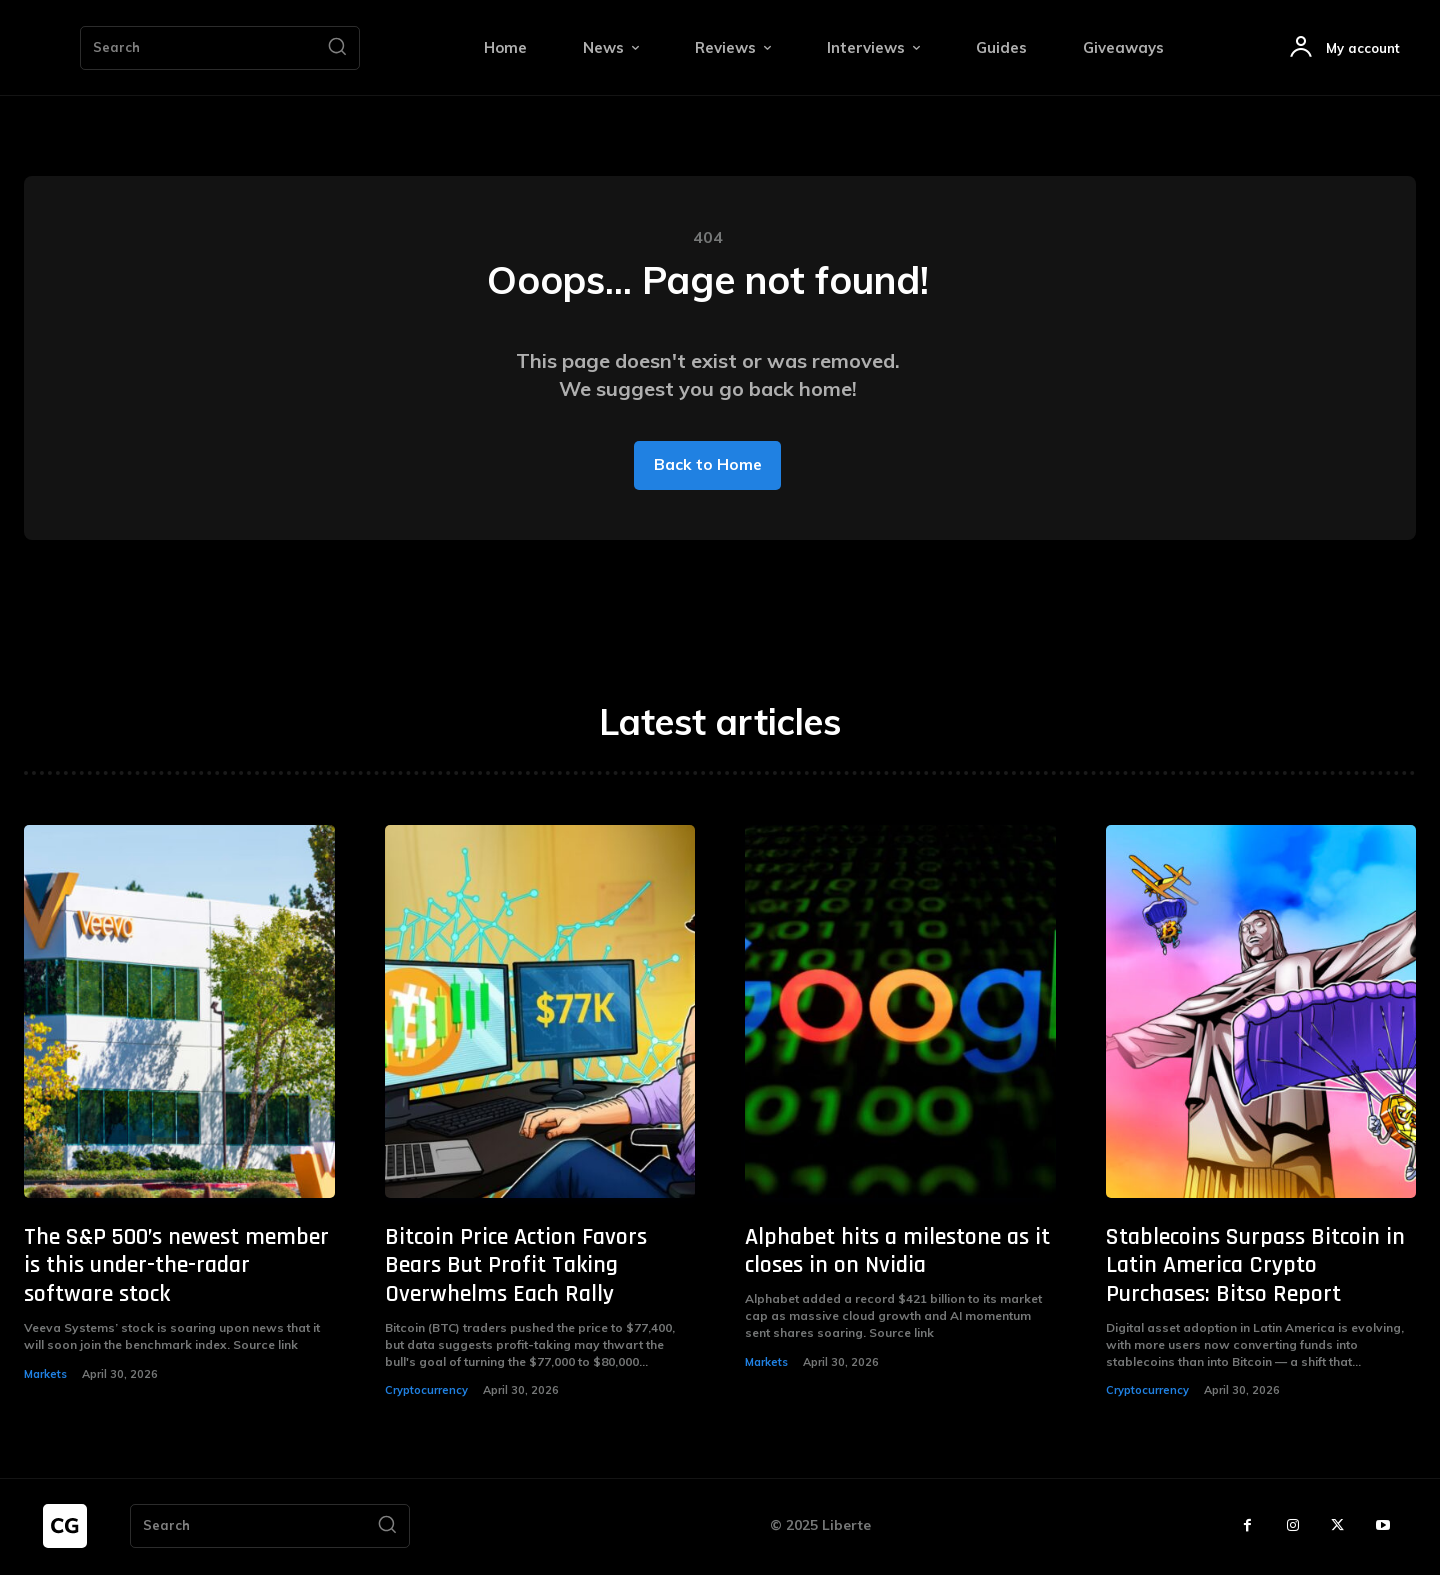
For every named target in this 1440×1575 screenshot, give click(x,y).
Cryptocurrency (426, 1392)
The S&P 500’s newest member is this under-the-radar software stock (176, 1267)
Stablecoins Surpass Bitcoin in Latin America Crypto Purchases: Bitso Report (1255, 1267)
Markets (45, 1375)
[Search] (337, 48)
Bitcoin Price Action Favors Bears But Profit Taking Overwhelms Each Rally (516, 1267)
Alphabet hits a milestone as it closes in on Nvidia (897, 1252)
